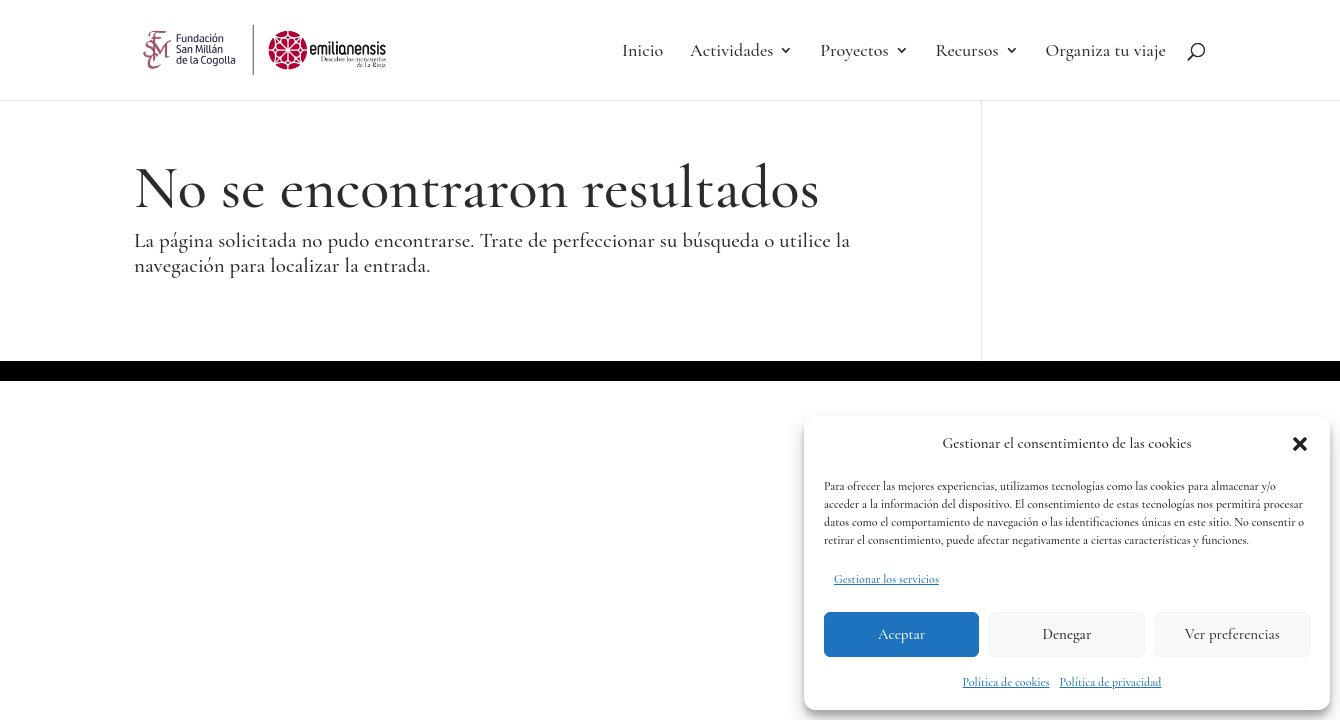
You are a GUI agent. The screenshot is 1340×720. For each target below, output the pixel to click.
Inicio (642, 52)
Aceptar (901, 634)
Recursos (966, 52)
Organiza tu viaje (1106, 52)
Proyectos (854, 52)
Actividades (731, 52)
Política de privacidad (1111, 682)
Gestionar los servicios (886, 579)
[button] (1300, 444)
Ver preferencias (1232, 634)
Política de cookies (1006, 682)
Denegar (1067, 634)
